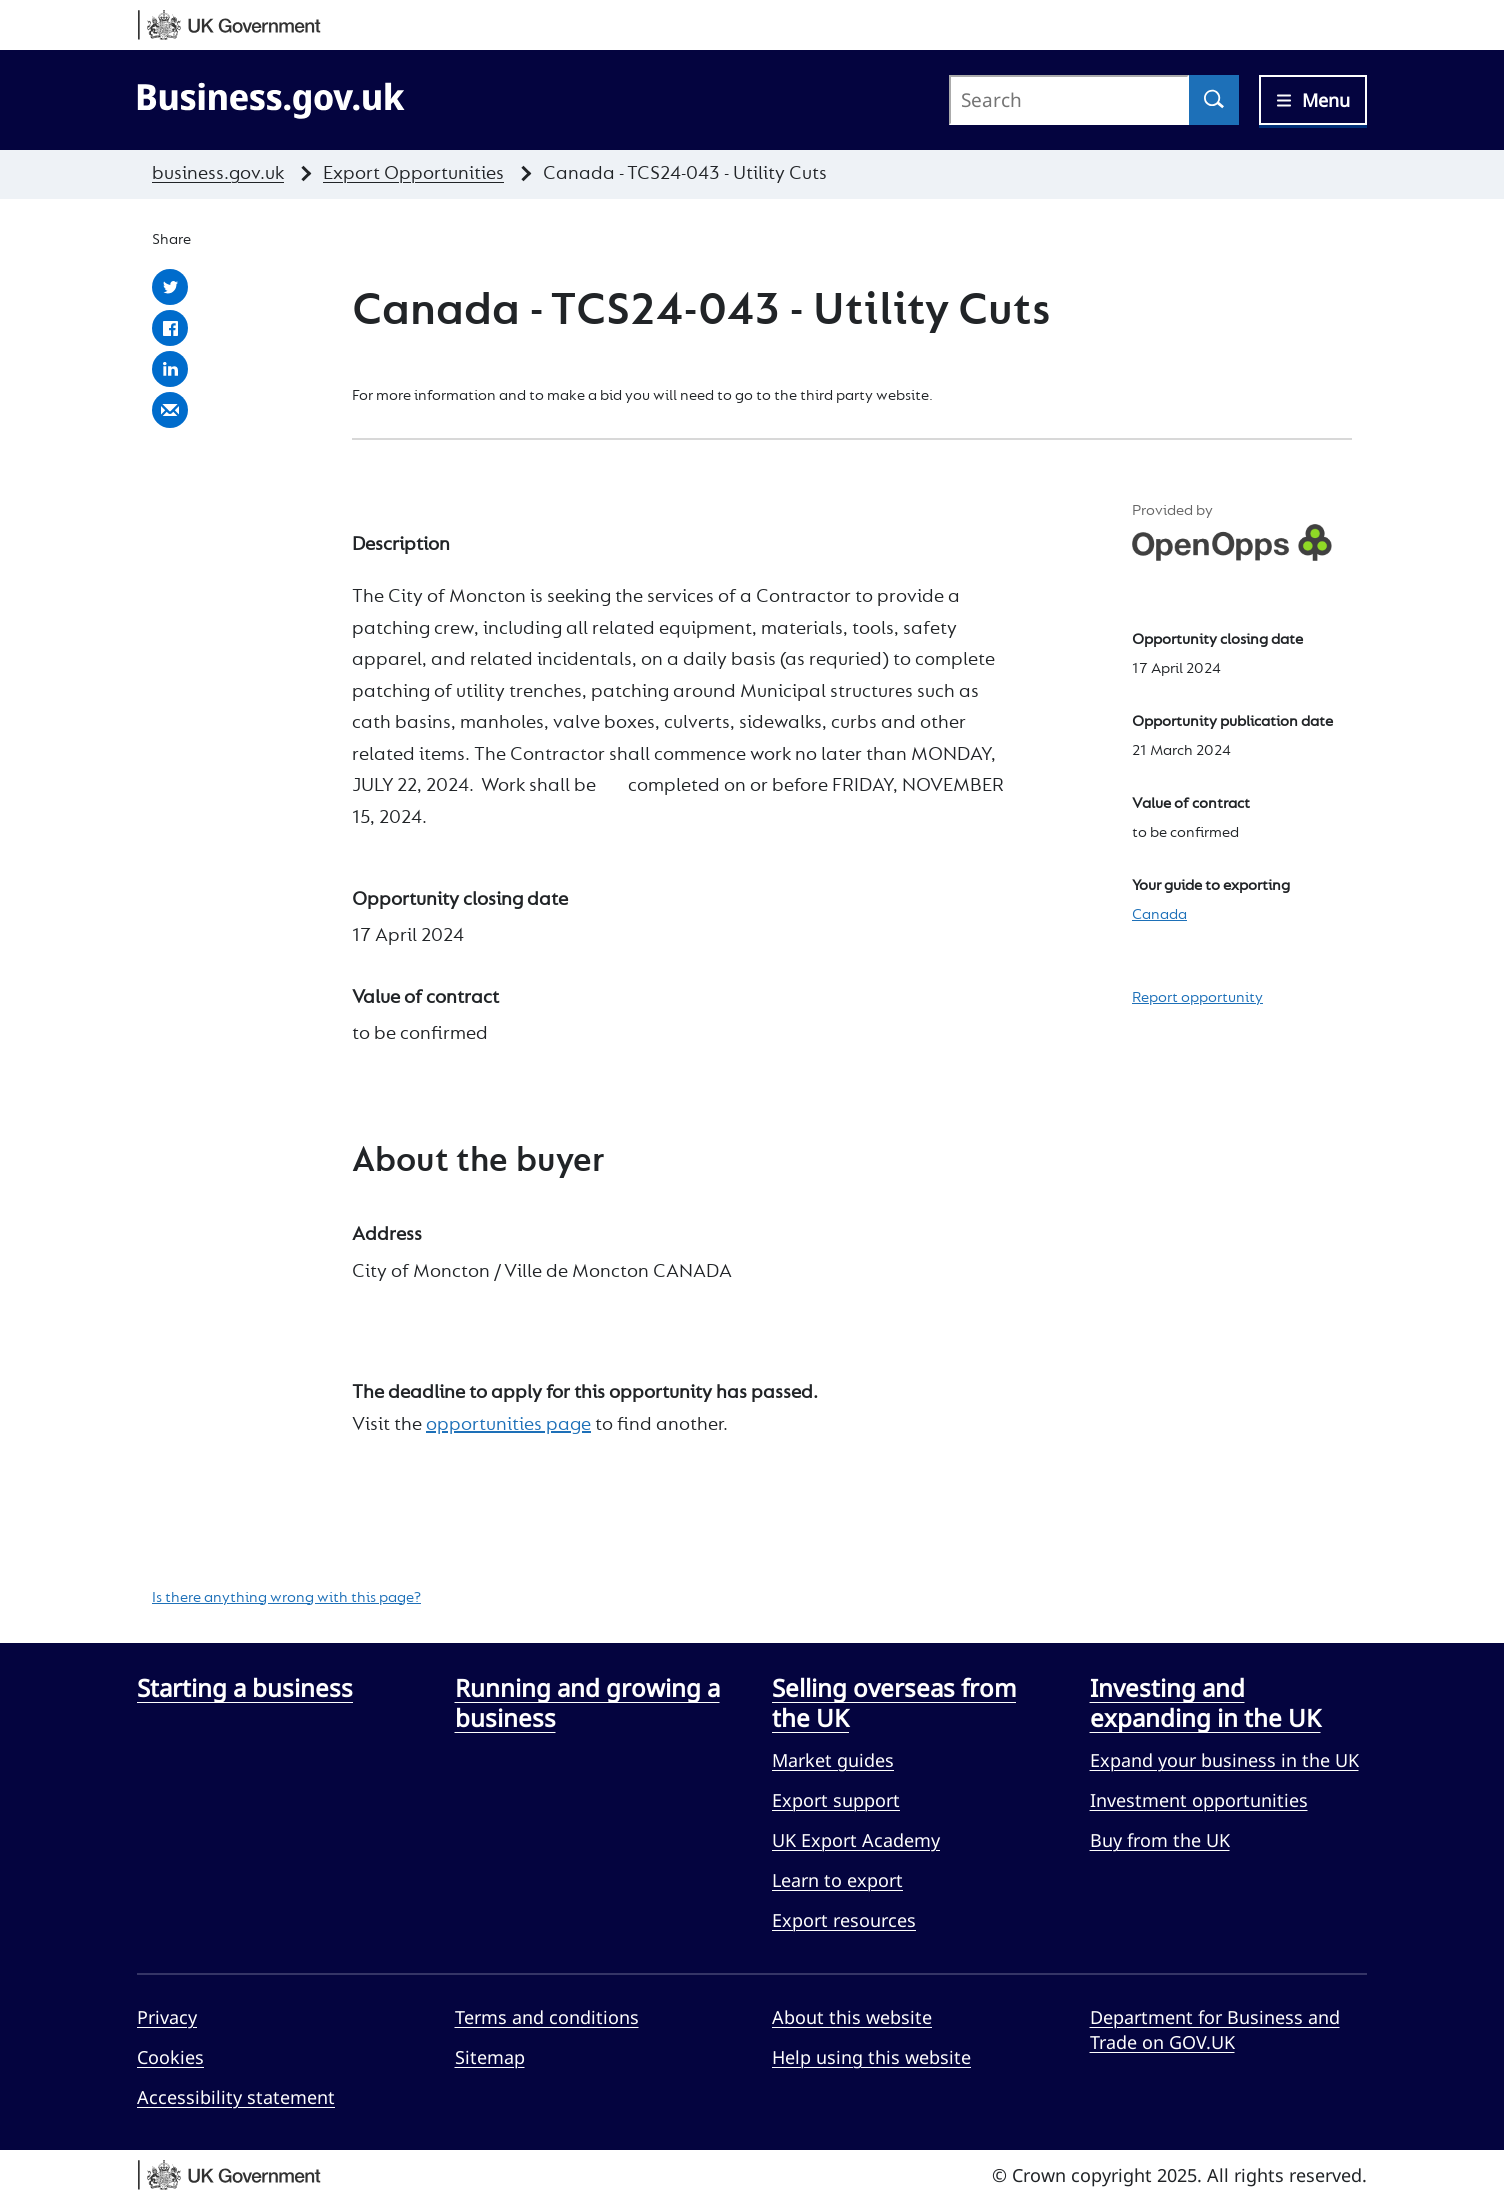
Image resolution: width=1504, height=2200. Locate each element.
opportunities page (508, 1425)
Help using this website (871, 2057)
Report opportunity (1197, 998)
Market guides (833, 1760)
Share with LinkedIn (170, 369)
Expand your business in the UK (1224, 1760)
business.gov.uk (218, 174)
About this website (852, 2017)
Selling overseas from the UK (894, 1702)
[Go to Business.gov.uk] (271, 97)
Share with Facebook (170, 328)
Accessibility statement (236, 2097)
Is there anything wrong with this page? (286, 1598)
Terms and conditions (547, 2017)
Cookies (170, 2057)
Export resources (844, 1920)
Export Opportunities (413, 174)
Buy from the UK (1160, 1840)
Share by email (170, 410)
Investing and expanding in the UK (1205, 1702)
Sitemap (490, 2057)
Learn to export (837, 1880)
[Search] (1214, 100)
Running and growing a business (587, 1702)
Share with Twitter (170, 287)
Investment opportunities (1199, 1800)
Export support (836, 1800)
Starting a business (245, 1687)
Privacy (167, 2017)
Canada (1159, 915)
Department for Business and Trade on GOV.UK (1215, 2029)
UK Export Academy (856, 1840)
